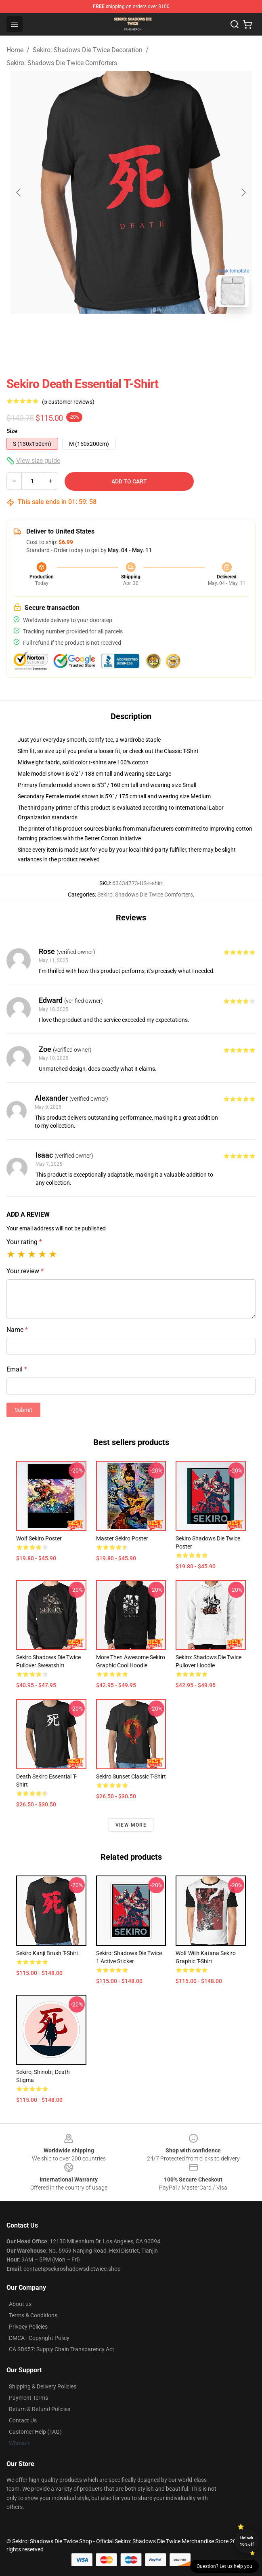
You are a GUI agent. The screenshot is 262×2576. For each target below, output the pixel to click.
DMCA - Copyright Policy (39, 2338)
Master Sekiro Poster (122, 1538)
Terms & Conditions (33, 2315)
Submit (23, 1410)
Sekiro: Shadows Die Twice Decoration (88, 50)
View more (131, 1825)
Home (14, 50)
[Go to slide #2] (131, 331)
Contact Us (23, 2420)
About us (20, 2304)
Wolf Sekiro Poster (39, 1538)
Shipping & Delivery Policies (42, 2386)
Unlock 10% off (247, 2541)
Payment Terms (28, 2398)
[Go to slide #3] (173, 331)
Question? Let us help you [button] (224, 2566)
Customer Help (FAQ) (35, 2431)
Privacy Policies (28, 2326)
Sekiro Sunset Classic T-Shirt (131, 1776)
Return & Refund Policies (39, 2409)
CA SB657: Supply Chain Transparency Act (61, 2349)
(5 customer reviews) (68, 402)
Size (11, 431)
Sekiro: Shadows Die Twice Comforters (61, 63)
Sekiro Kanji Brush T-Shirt (47, 1953)
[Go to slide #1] (89, 331)
